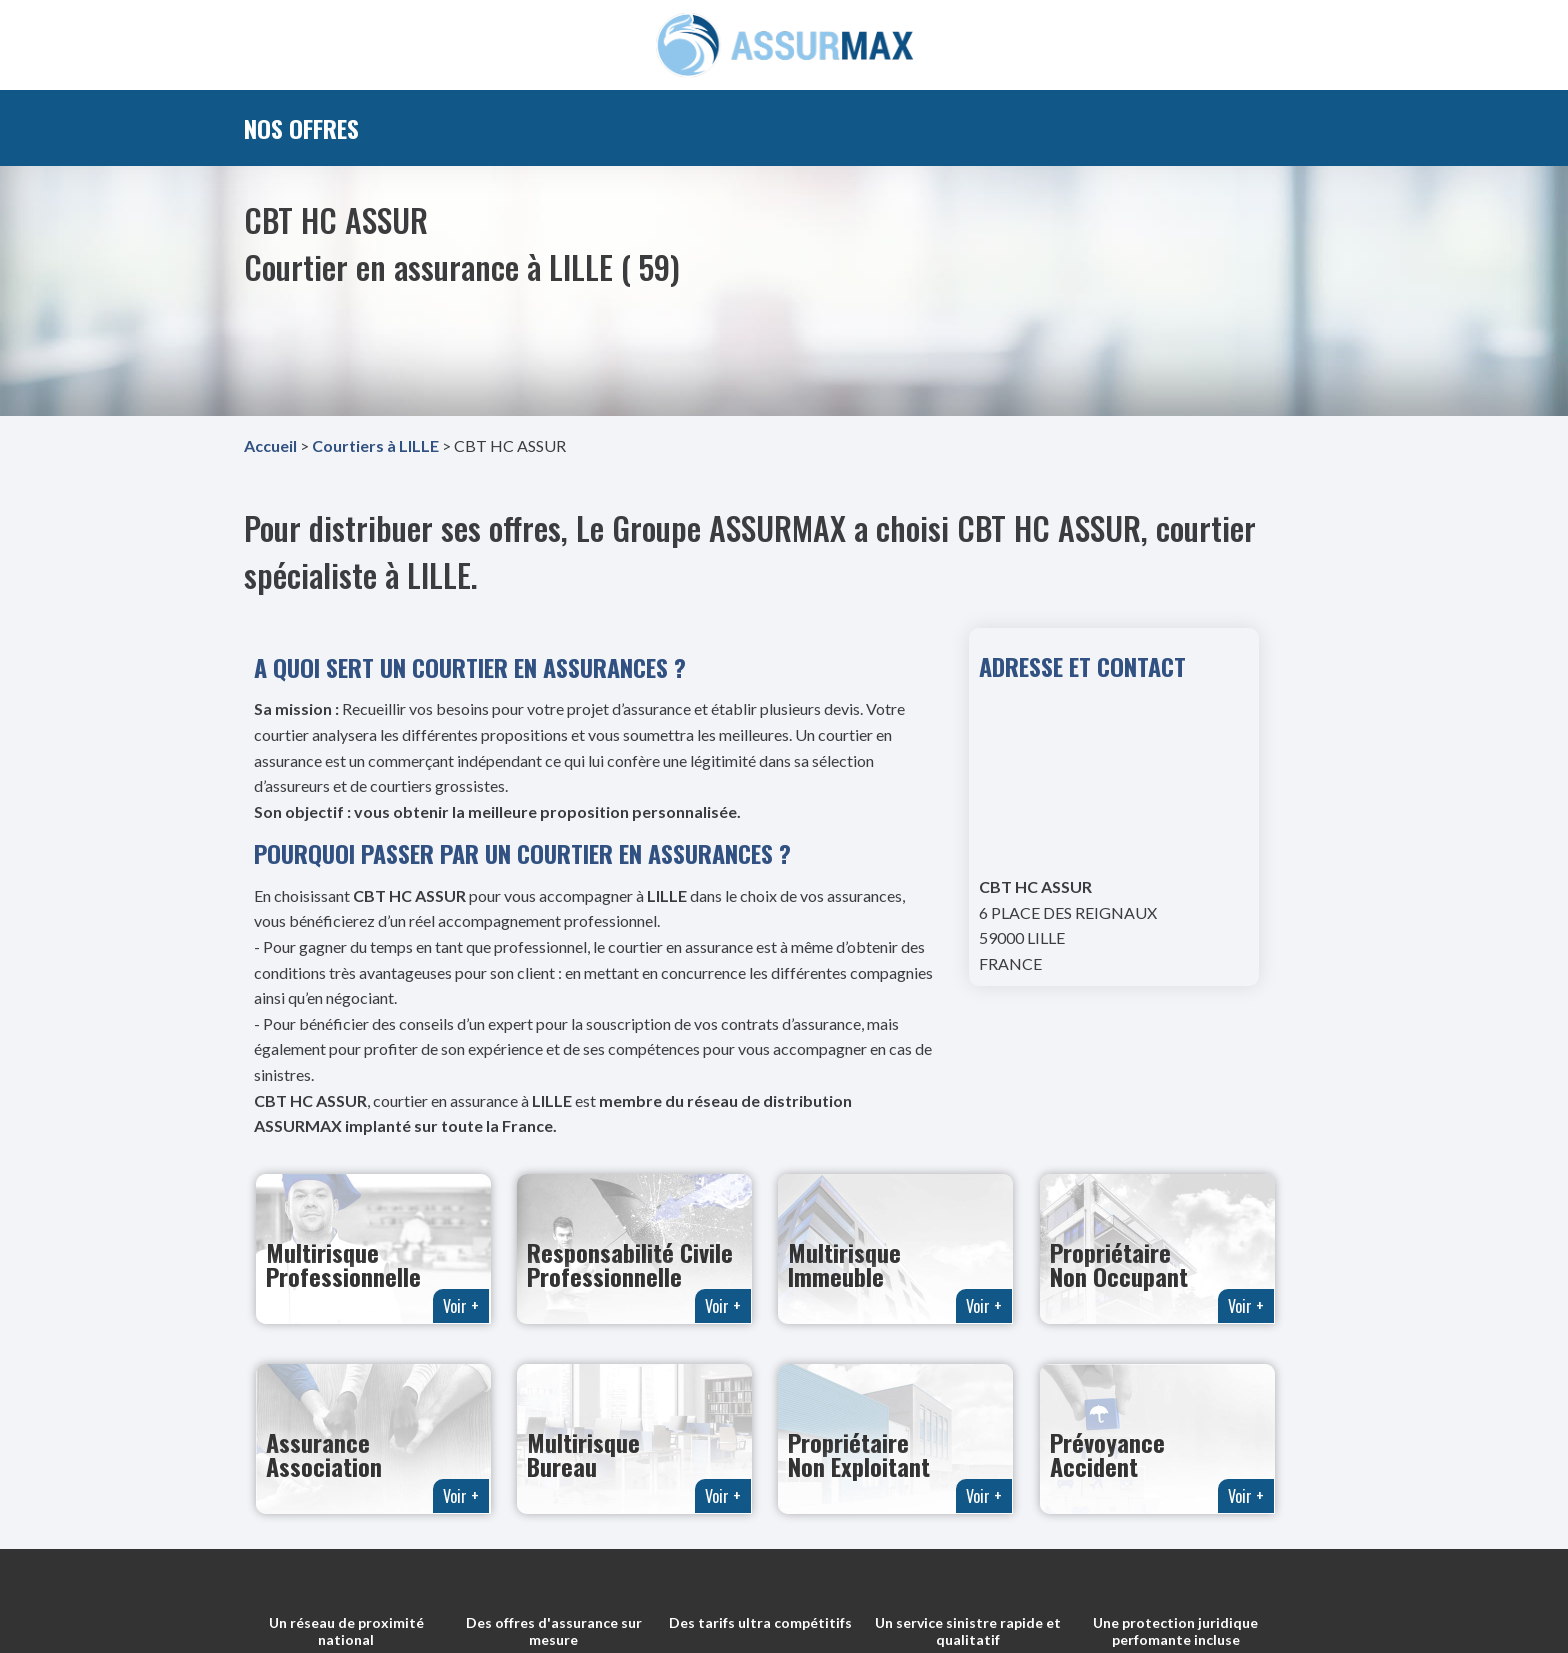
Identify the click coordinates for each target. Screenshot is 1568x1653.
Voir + (461, 1306)
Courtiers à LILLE (375, 445)
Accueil (270, 445)
